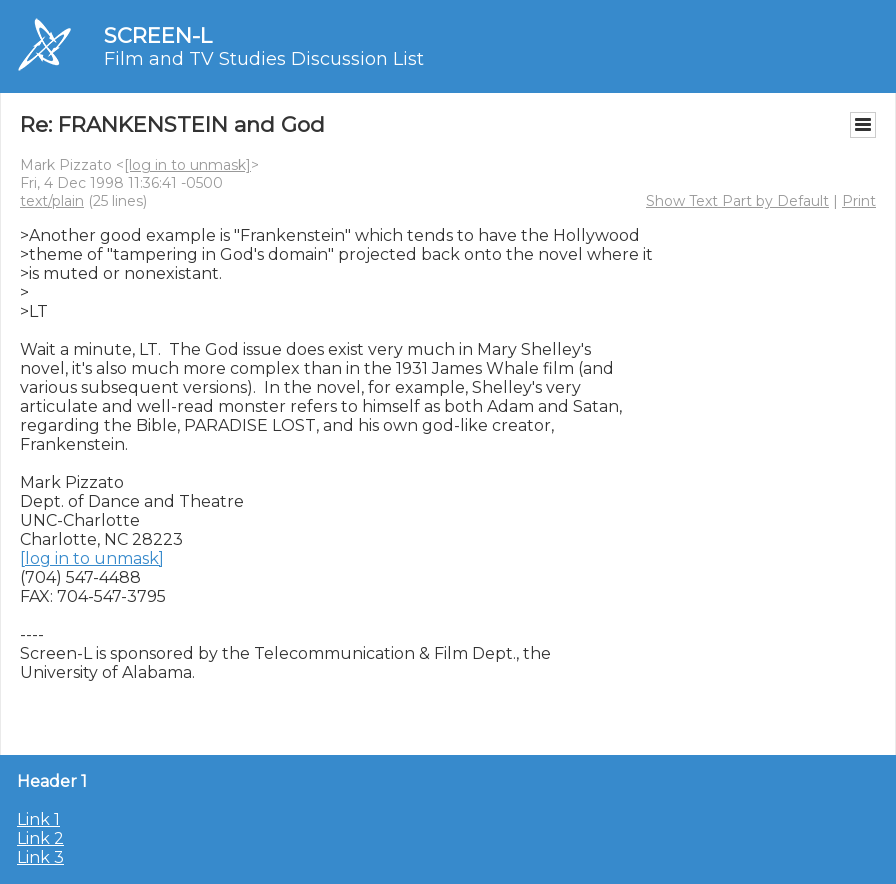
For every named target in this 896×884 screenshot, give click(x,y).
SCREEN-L (158, 35)
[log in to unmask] (187, 165)
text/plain (52, 201)
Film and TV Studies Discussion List (264, 59)
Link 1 (38, 819)
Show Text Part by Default (737, 201)
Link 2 (40, 838)
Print (859, 201)
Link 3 (40, 857)
